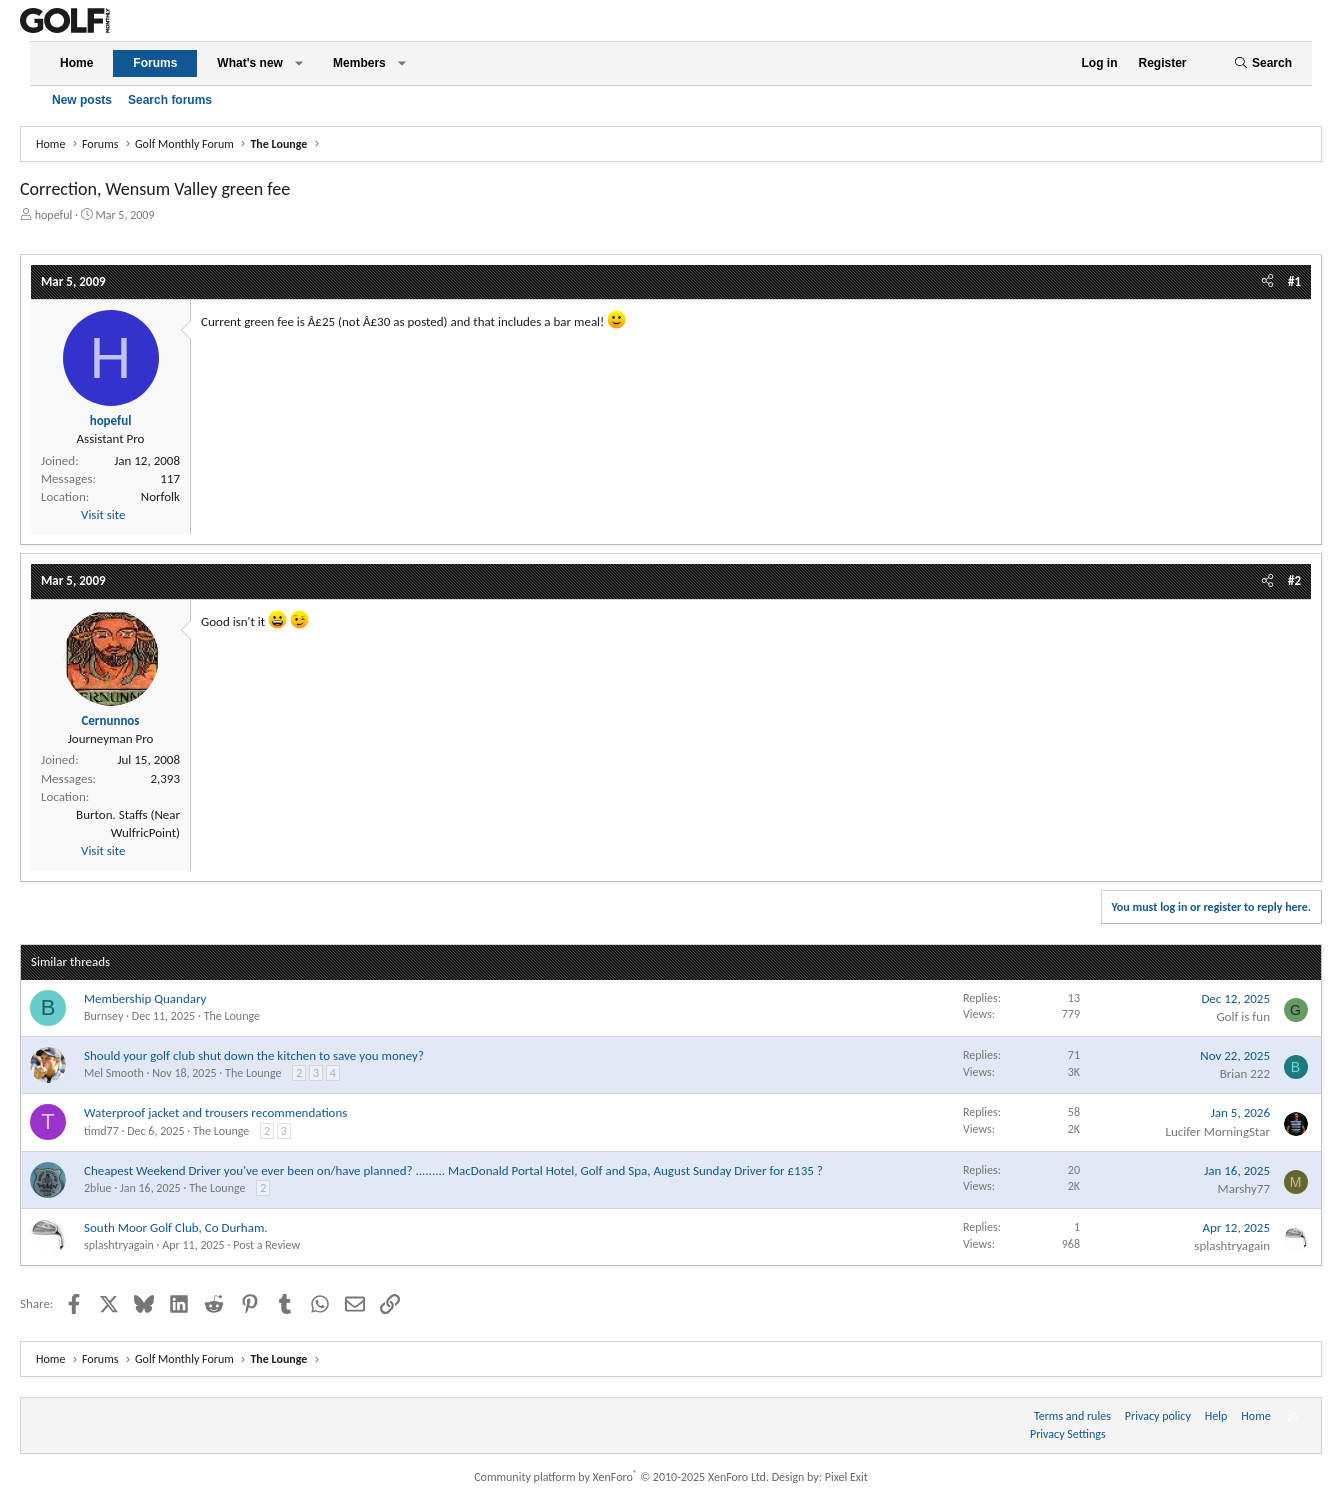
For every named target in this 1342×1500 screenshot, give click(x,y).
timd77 (101, 1131)
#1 (1294, 281)
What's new (250, 63)
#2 (1294, 580)
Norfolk (160, 496)
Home (76, 63)
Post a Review (266, 1245)
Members (359, 63)
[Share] (1267, 282)
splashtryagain (119, 1245)
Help (1216, 1416)
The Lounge (232, 1016)
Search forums (170, 100)
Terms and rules (1072, 1416)
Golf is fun (1243, 1016)
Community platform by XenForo (621, 1477)
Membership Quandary (145, 998)
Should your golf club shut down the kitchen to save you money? (254, 1055)
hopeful (54, 215)
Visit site (103, 514)
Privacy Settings (1068, 1434)
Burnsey (103, 1016)
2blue (97, 1188)
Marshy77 (1244, 1188)
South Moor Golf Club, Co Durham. (176, 1227)
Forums (155, 63)
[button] (299, 63)
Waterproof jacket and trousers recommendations (215, 1112)
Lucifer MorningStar (1217, 1131)
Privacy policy (1158, 1416)
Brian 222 (1245, 1073)
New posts (82, 100)
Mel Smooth (114, 1073)
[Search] (1263, 63)
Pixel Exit (846, 1477)
